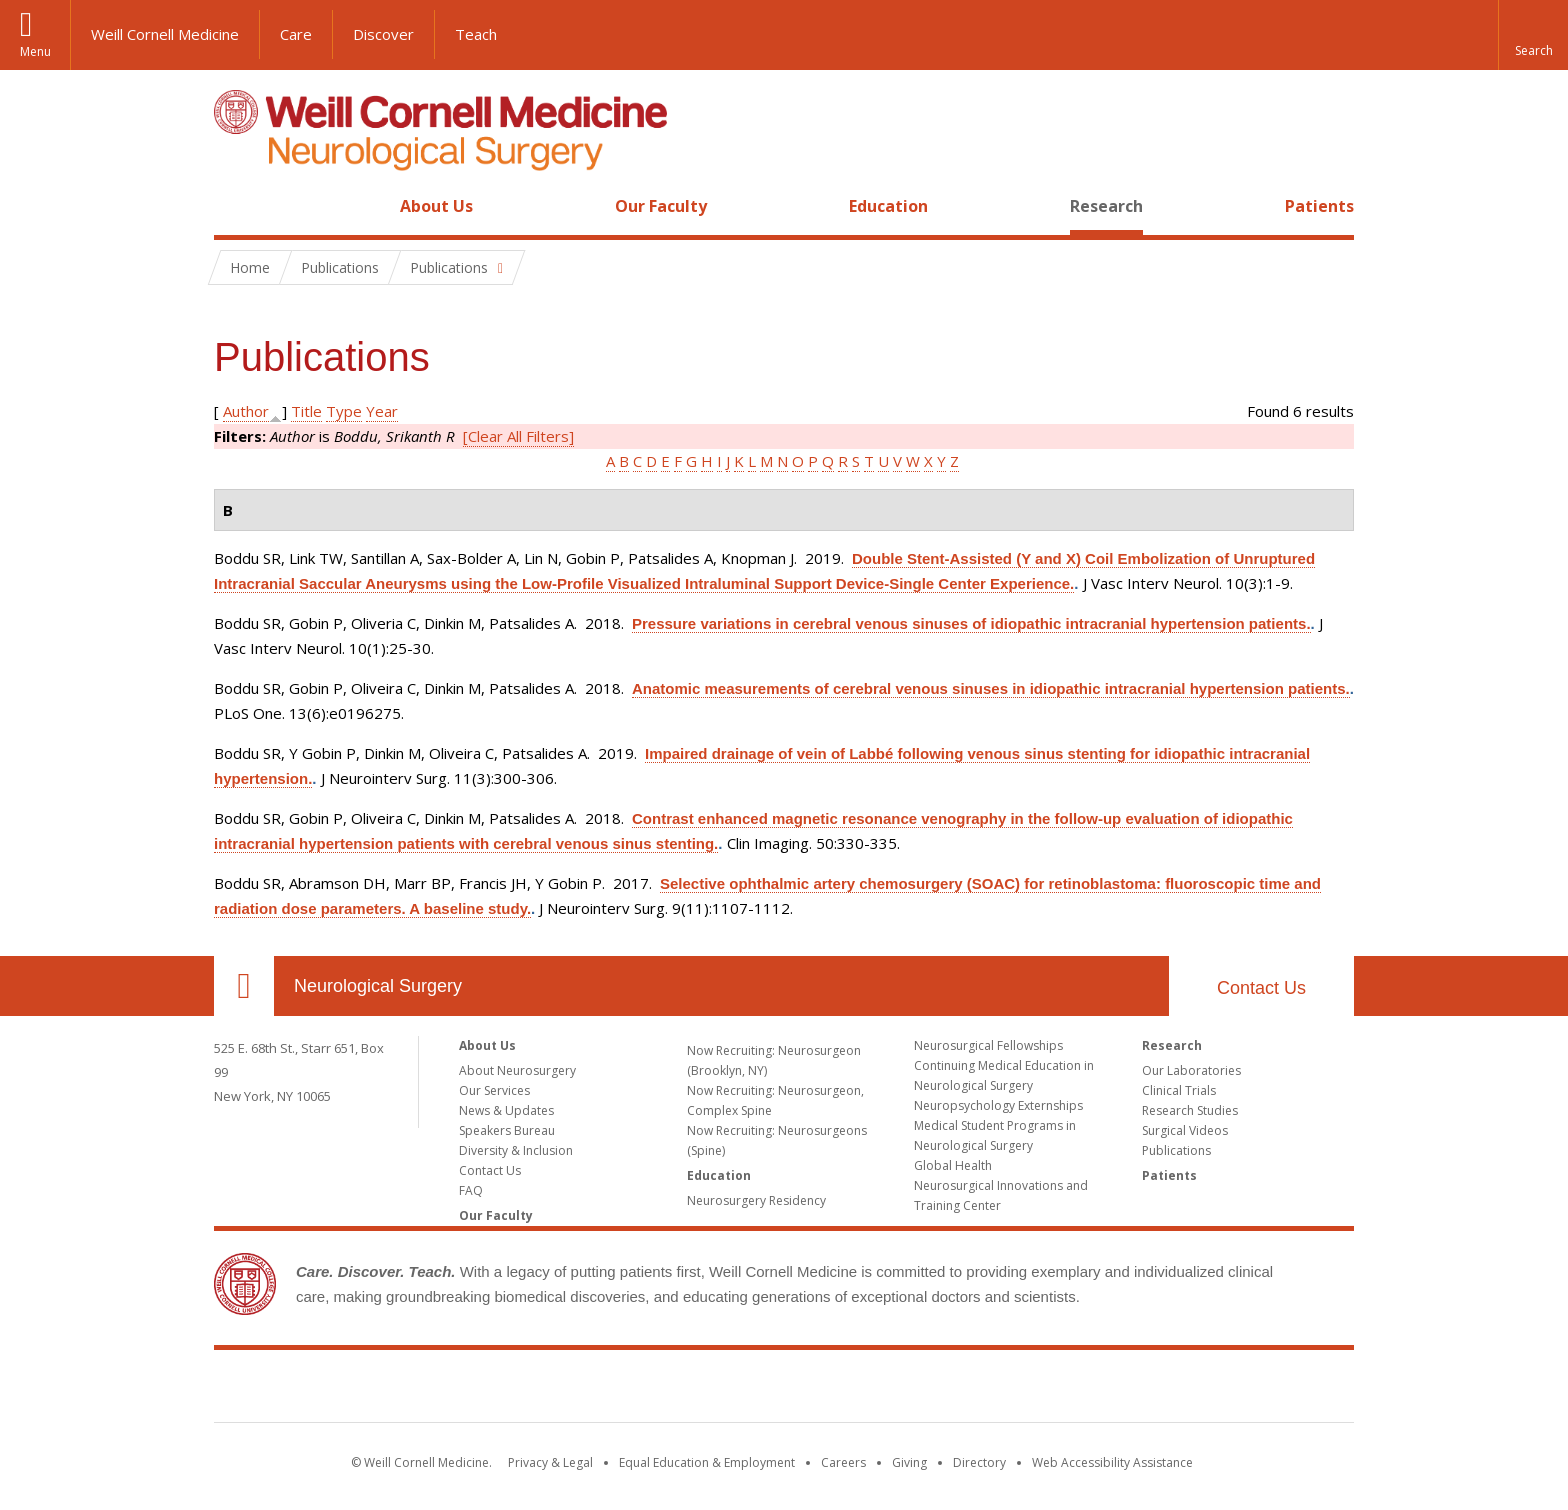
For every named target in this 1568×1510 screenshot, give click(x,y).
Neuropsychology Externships (998, 1105)
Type (344, 411)
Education (888, 206)
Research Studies (1190, 1110)
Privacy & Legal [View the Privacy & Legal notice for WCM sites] (550, 1462)
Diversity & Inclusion (516, 1150)
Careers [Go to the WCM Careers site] (843, 1462)
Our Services (494, 1090)
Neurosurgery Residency (756, 1200)
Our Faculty (661, 206)
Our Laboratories (1191, 1070)
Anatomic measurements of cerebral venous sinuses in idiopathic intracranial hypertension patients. (991, 688)
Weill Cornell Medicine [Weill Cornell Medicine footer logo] (784, 1390)
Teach (476, 34)
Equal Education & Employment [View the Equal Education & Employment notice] (707, 1462)
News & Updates (506, 1110)
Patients (1319, 206)
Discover (383, 34)
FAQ (471, 1190)
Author (246, 411)
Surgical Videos (1185, 1130)
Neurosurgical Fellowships (988, 1045)
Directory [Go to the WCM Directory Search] (979, 1462)
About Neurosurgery (517, 1070)
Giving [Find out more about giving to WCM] (909, 1462)
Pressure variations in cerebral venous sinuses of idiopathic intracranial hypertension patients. (971, 623)
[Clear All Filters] (518, 436)
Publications (1176, 1150)
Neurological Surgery (378, 986)
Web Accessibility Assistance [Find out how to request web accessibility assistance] (1112, 1462)
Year (382, 411)
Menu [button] (35, 51)
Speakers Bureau (507, 1130)
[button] (1533, 35)
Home (236, 206)
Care (296, 34)
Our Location (244, 986)
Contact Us (1261, 988)
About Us (436, 206)
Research (1106, 206)
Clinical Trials (1179, 1090)
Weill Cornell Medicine (165, 34)
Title (306, 411)
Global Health (953, 1165)
